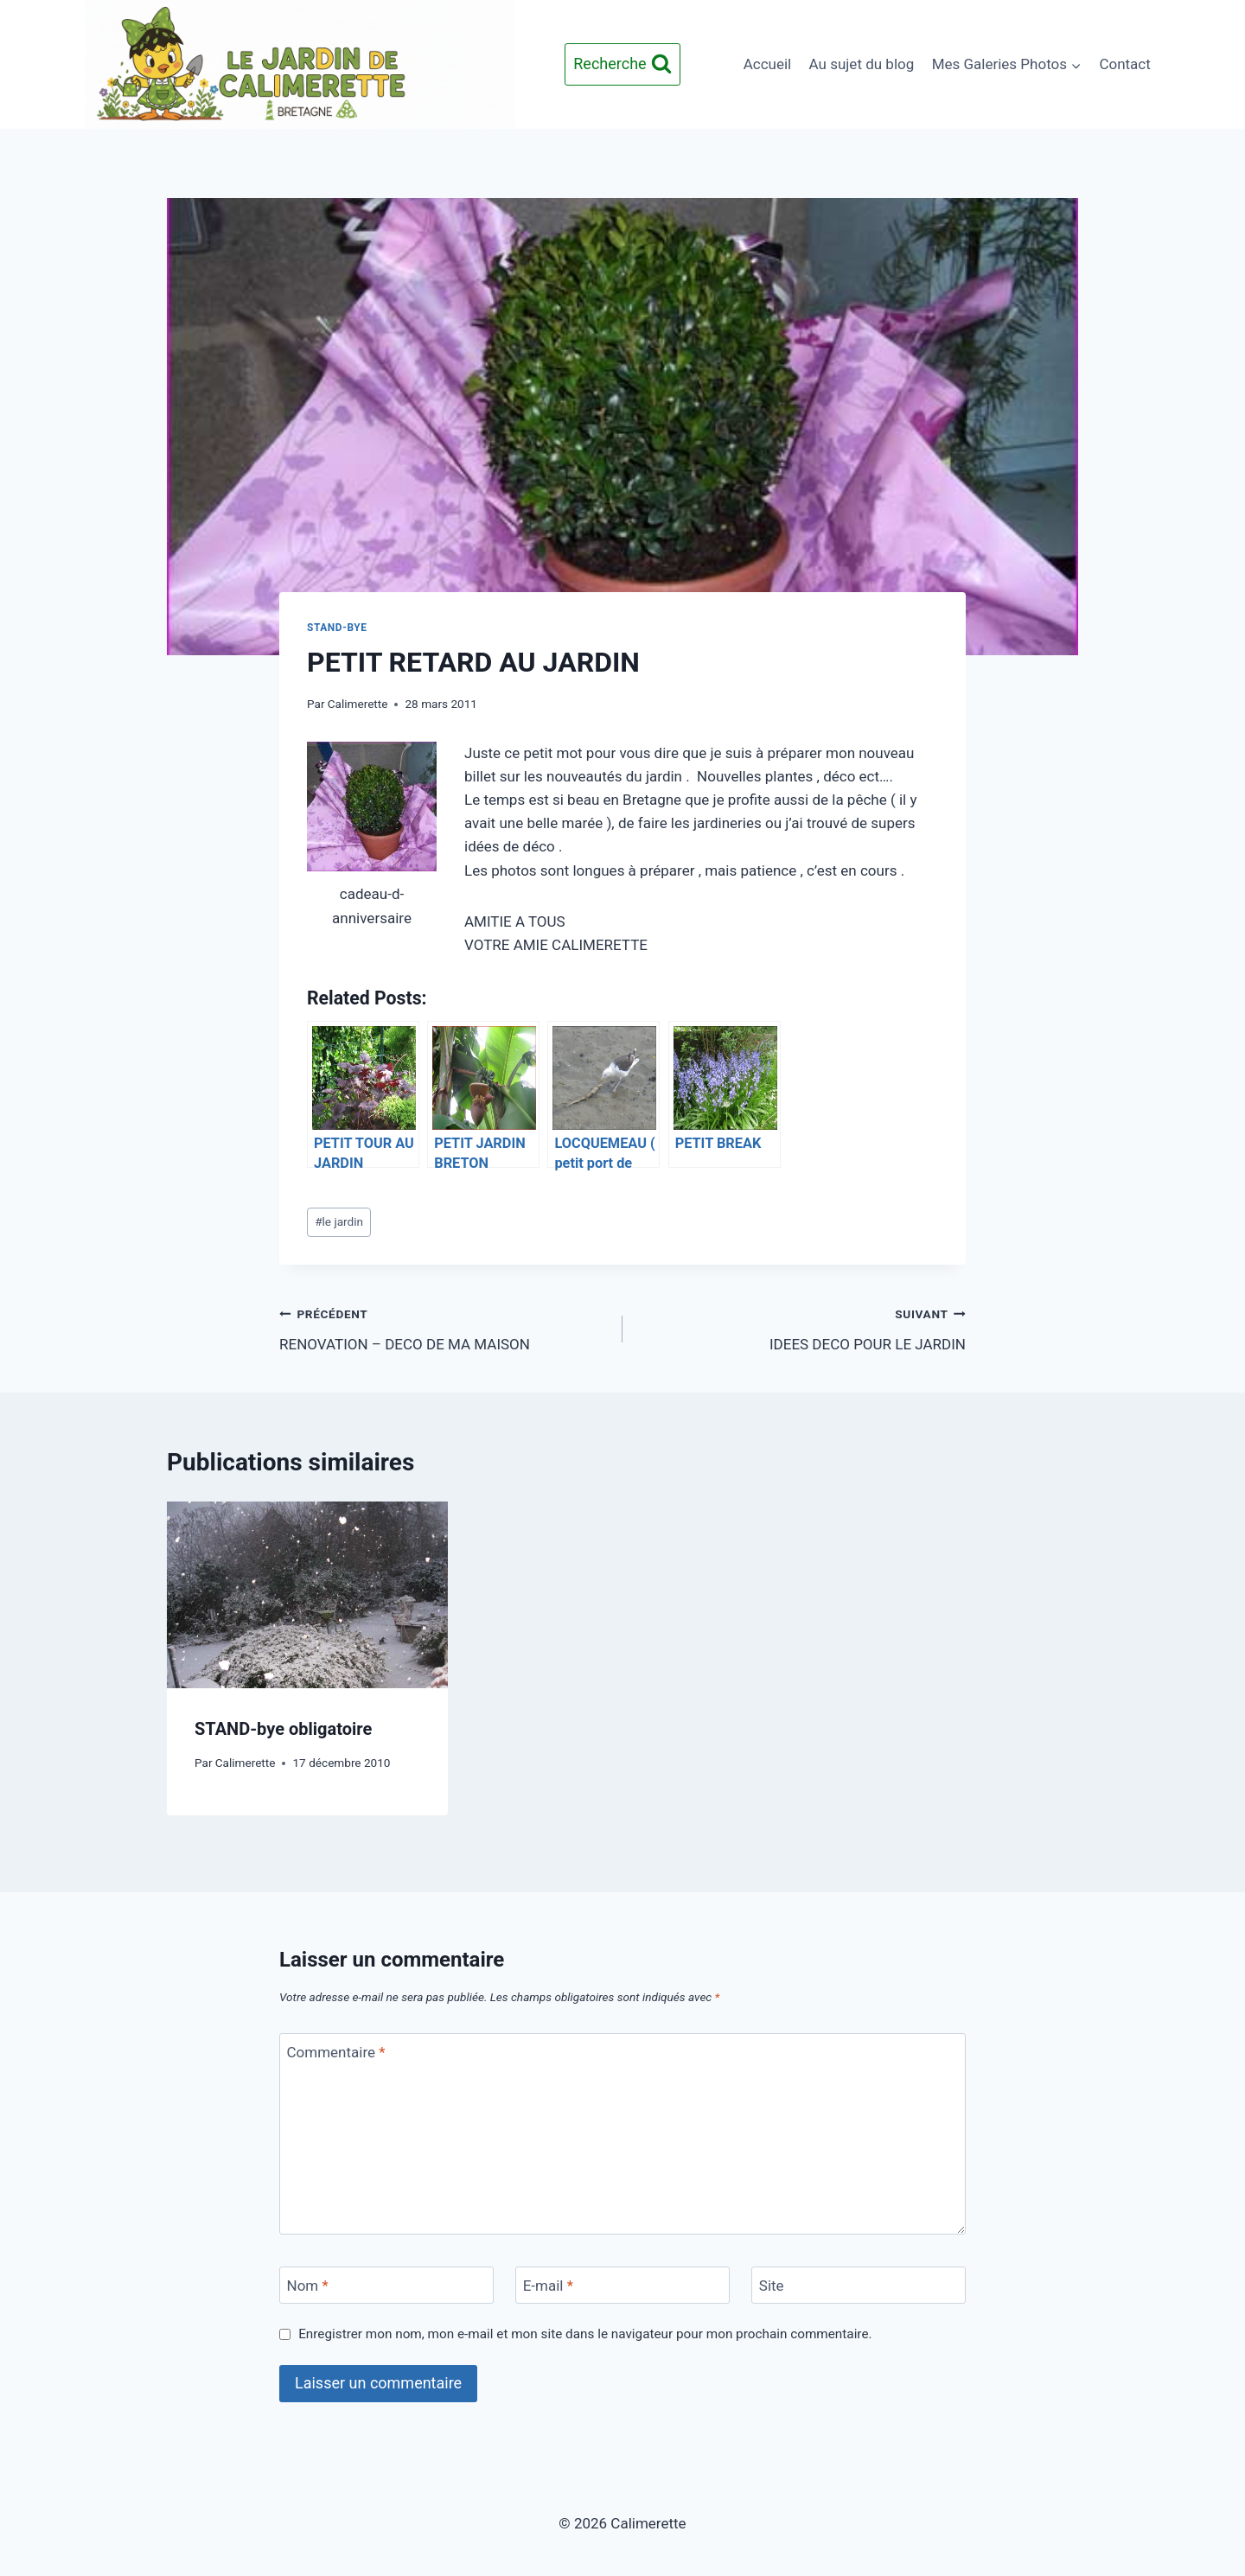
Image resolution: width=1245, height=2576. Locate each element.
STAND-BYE (337, 628)
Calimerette (358, 704)
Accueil (768, 64)
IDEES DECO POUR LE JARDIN (801, 1327)
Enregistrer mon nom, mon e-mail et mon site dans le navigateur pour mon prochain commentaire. (585, 2334)
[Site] (858, 2285)
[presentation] (307, 1595)
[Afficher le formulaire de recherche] (622, 64)
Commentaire (336, 2052)
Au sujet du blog (862, 64)
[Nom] (386, 2285)
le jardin (339, 1221)
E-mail (548, 2285)
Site (771, 2285)
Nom (308, 2285)
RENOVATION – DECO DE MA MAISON (443, 1327)
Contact (1124, 64)
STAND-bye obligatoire (283, 1728)
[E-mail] (622, 2285)
